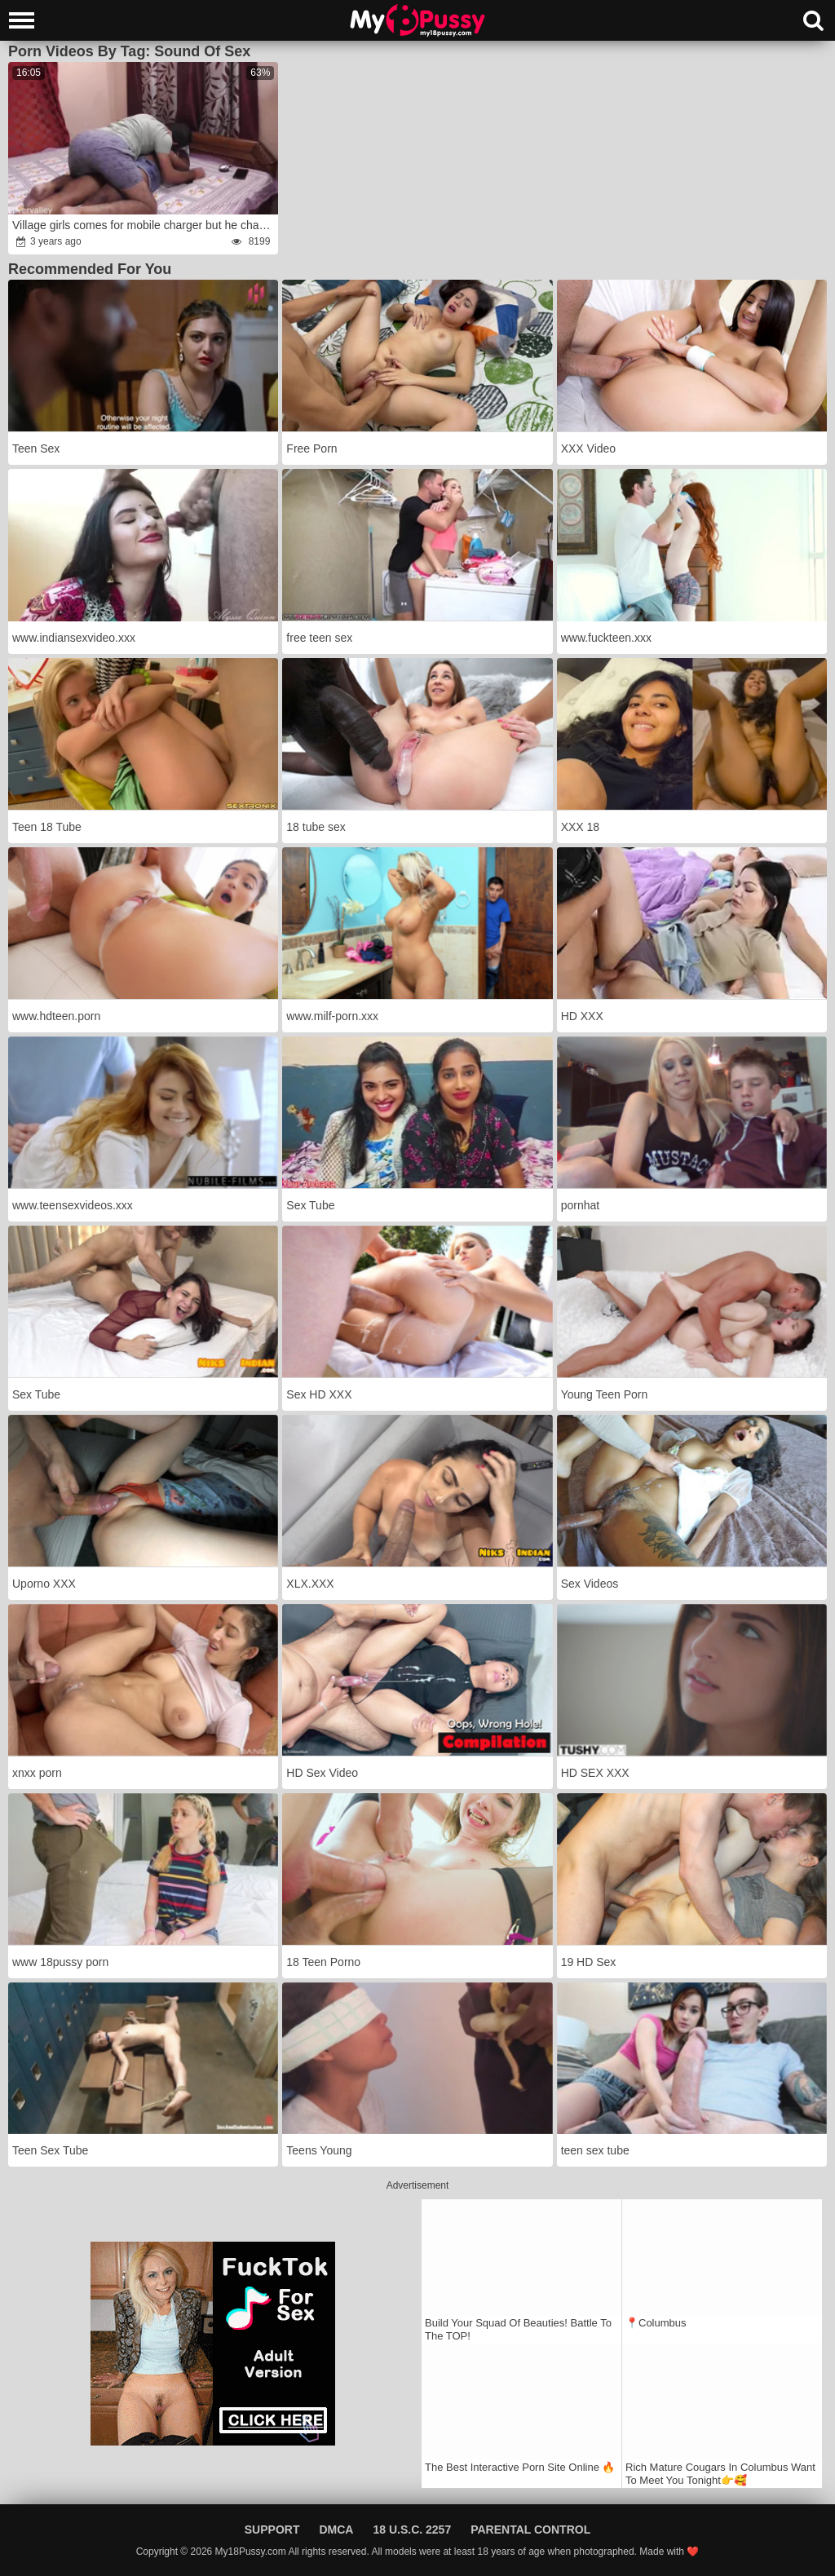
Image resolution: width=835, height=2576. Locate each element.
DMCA (336, 2529)
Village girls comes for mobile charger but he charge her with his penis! (144, 225)
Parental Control (530, 2529)
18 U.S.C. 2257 (412, 2529)
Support (272, 2529)
